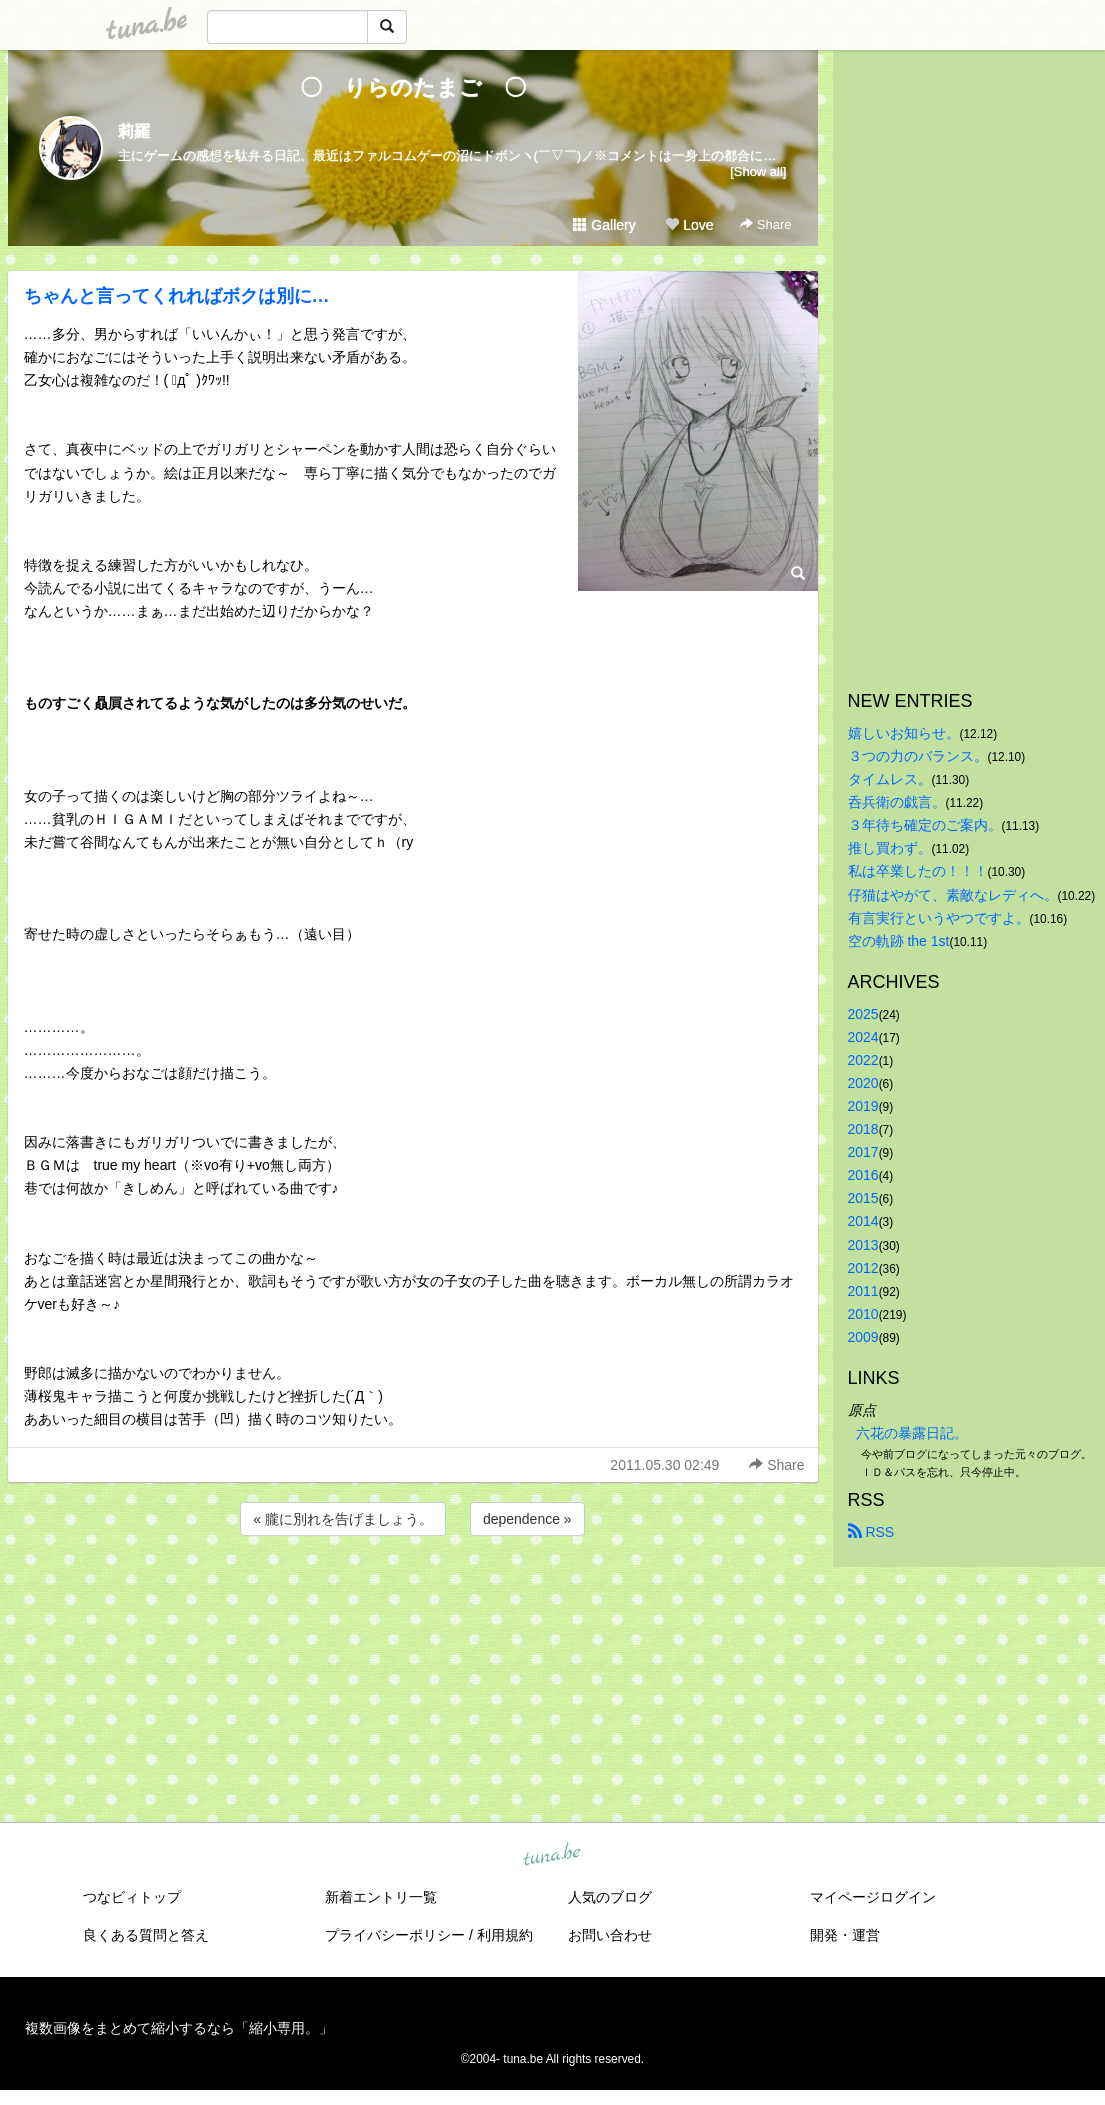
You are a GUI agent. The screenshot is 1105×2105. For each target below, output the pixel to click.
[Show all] (758, 171)
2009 (863, 1337)
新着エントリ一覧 (381, 1897)
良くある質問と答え (146, 1935)
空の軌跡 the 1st (899, 941)
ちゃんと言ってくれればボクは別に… (177, 296)
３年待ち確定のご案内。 (925, 825)
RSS (871, 1532)
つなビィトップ (132, 1897)
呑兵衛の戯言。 (897, 802)
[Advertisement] (413, 1594)
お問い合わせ (610, 1935)
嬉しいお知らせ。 (904, 733)
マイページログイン (873, 1897)
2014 (863, 1221)
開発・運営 (845, 1935)
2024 (863, 1037)
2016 (863, 1175)
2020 (863, 1083)
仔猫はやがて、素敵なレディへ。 (953, 895)
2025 (863, 1014)
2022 (863, 1060)
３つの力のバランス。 (918, 756)
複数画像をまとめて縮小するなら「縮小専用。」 (179, 2028)
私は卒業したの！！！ (918, 871)
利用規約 (505, 1935)
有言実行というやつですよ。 (939, 918)
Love (689, 225)
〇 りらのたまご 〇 (424, 87)
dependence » (527, 1519)
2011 (863, 1291)
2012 (863, 1268)
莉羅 (134, 131)
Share (765, 224)
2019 (863, 1106)
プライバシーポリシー (395, 1935)
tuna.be (552, 1856)
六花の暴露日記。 (912, 1433)
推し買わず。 (890, 848)
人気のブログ (610, 1897)
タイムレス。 (890, 779)
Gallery (604, 225)
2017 (863, 1152)
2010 (863, 1314)
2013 (863, 1245)
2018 (863, 1129)
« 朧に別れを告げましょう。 (343, 1519)
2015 (863, 1198)
